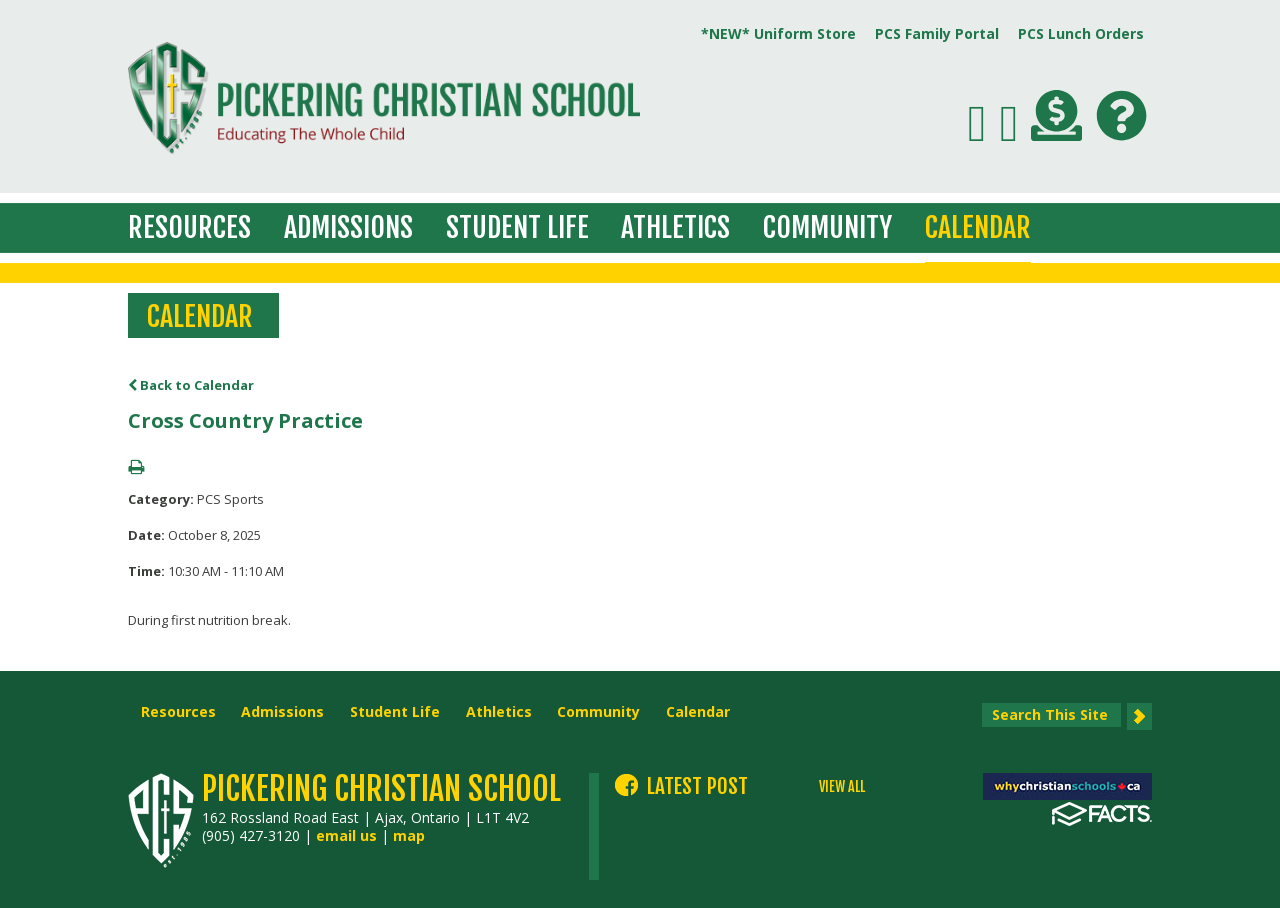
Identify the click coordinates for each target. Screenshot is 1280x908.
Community (827, 227)
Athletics (675, 227)
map (409, 835)
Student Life (517, 227)
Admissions (348, 227)
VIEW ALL (842, 787)
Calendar (978, 227)
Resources (189, 227)
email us (346, 835)
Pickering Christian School (381, 789)
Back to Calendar (191, 385)
